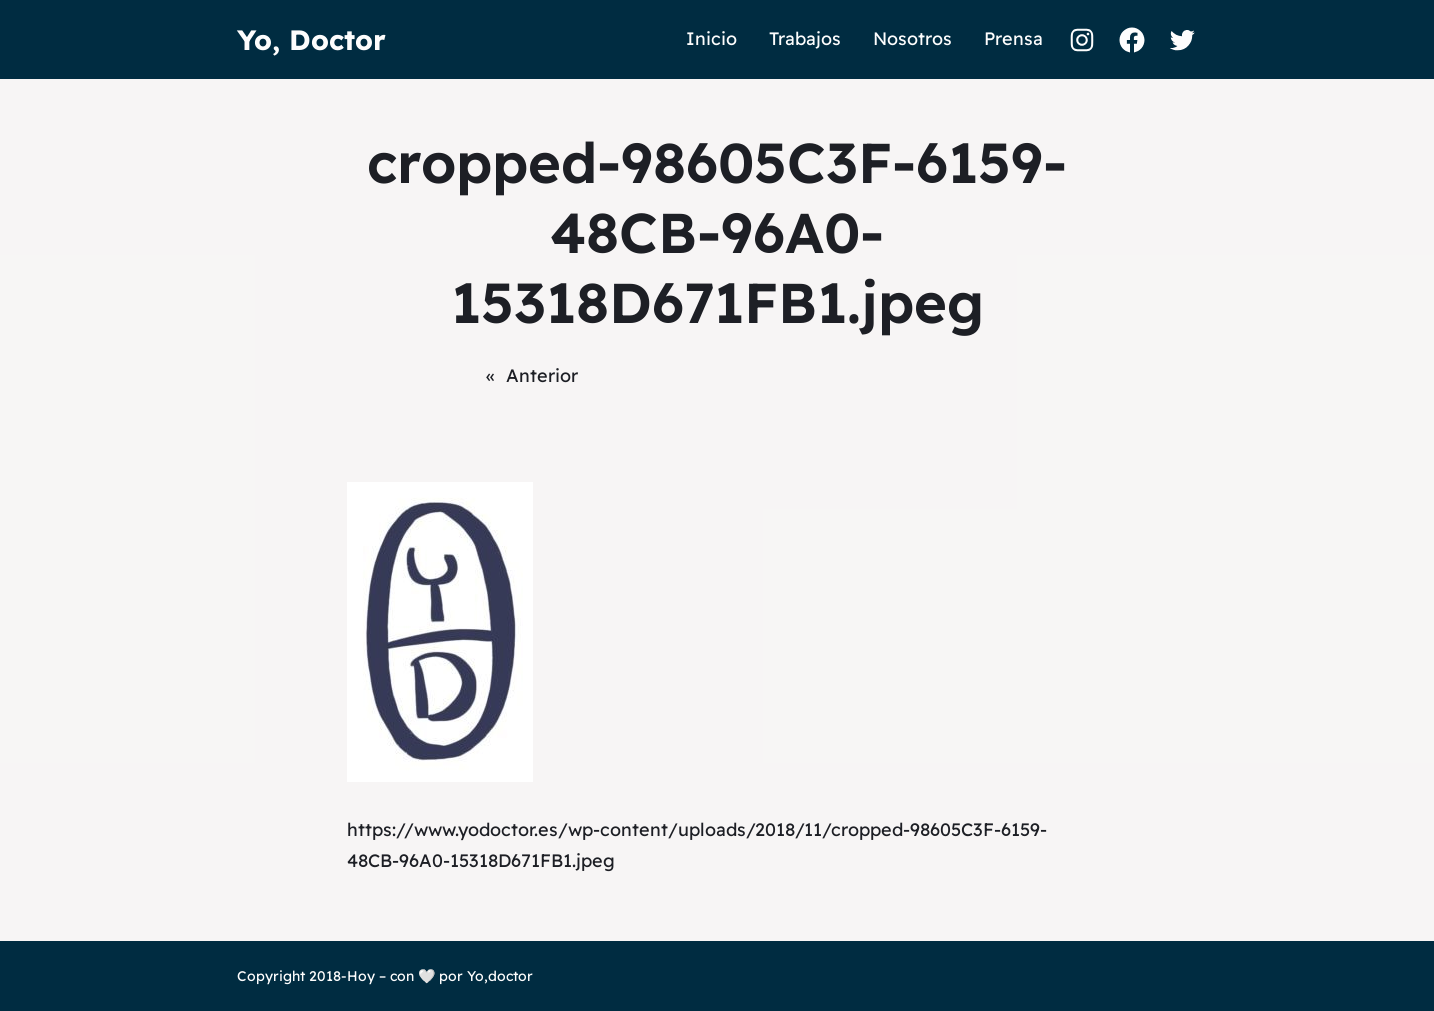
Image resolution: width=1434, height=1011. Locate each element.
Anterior (542, 375)
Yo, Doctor (311, 39)
